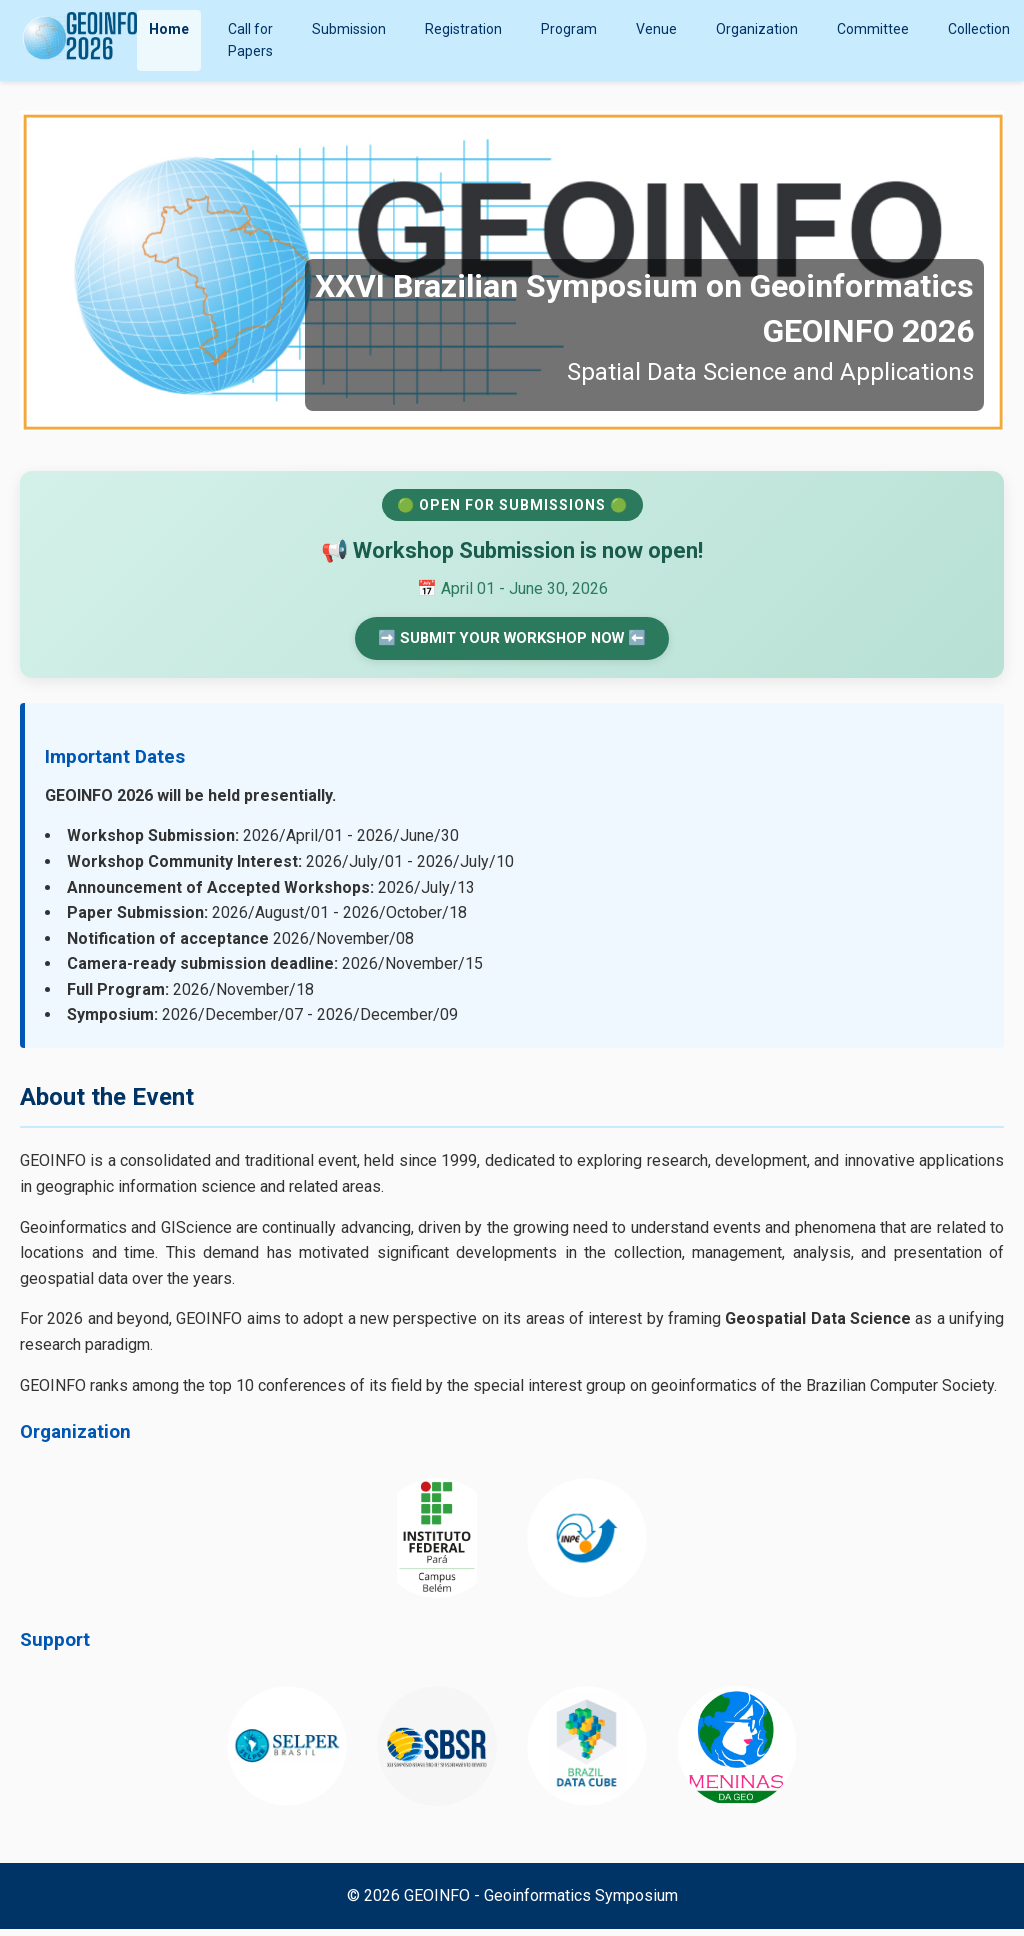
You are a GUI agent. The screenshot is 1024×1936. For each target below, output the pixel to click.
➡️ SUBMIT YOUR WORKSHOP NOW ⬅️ (512, 641)
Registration (463, 29)
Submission (349, 29)
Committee (873, 29)
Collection (979, 29)
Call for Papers (250, 40)
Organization (757, 29)
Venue (656, 29)
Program (569, 29)
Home (169, 29)
